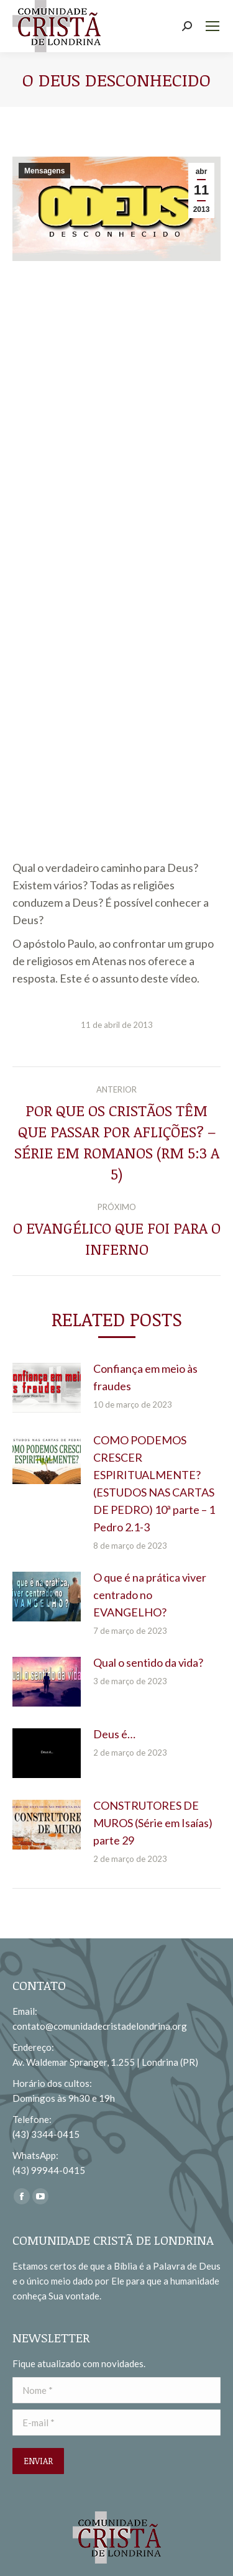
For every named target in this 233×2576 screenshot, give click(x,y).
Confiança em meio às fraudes (145, 1377)
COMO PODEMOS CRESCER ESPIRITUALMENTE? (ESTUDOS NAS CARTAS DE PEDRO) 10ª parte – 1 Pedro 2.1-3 (154, 1483)
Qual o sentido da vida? (148, 1662)
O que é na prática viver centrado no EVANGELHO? (149, 1594)
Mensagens (44, 171)
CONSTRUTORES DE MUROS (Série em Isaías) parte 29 (152, 1823)
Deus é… (114, 1734)
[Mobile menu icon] (212, 26)
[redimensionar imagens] (46, 1388)
